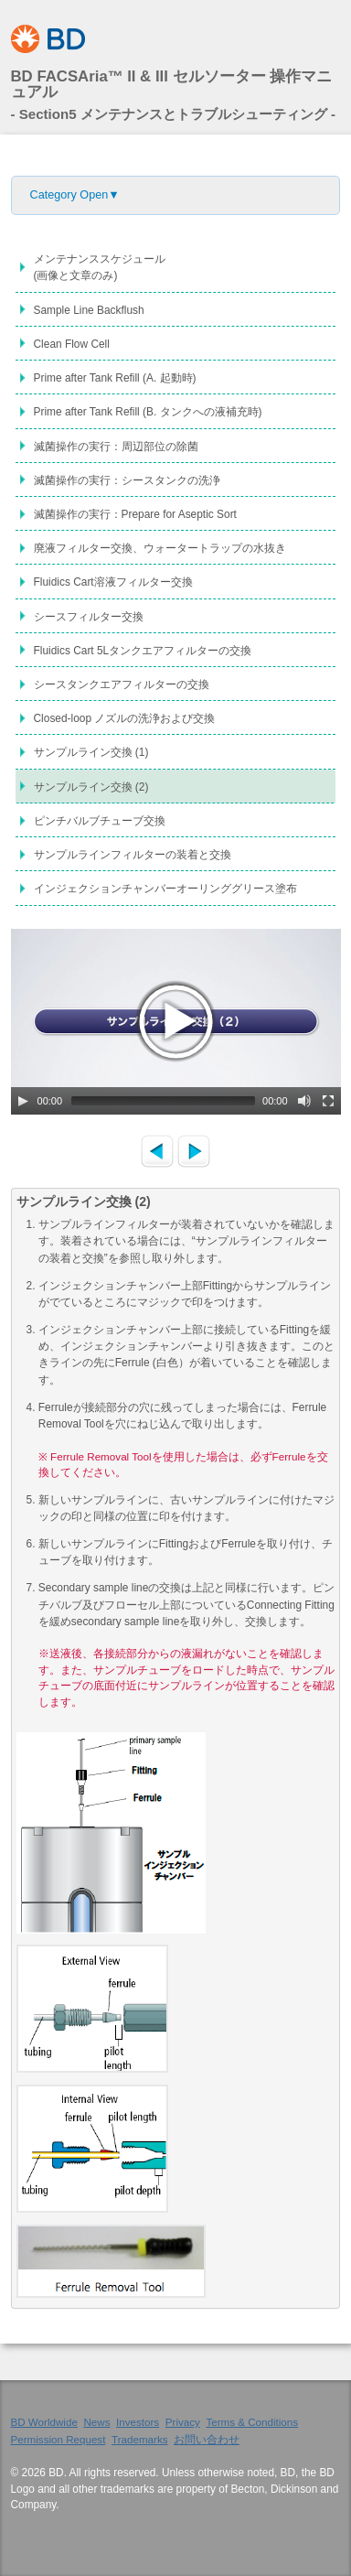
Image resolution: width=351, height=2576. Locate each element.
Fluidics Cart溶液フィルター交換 (113, 582)
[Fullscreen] (328, 1101)
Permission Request (58, 2439)
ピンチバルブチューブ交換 (99, 820)
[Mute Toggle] (304, 1101)
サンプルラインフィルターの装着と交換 (132, 854)
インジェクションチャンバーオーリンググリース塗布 (165, 888)
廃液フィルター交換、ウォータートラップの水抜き (160, 548)
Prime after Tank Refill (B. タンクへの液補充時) (148, 411)
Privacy (182, 2422)
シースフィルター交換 (89, 616)
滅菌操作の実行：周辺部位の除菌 (116, 446)
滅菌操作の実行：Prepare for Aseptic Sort (135, 514)
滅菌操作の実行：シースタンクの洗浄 (127, 480)
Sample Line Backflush (89, 310)
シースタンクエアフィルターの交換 (121, 684)
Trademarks (140, 2439)
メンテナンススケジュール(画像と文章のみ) (99, 267)
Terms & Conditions (252, 2422)
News (96, 2422)
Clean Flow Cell (72, 344)
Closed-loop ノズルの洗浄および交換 (125, 718)
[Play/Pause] (23, 1101)
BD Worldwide (44, 2422)
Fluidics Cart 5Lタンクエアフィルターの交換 (143, 650)
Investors (137, 2422)
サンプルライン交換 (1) (91, 752)
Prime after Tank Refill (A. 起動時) (115, 378)
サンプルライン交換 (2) (91, 787)
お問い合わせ (206, 2439)
